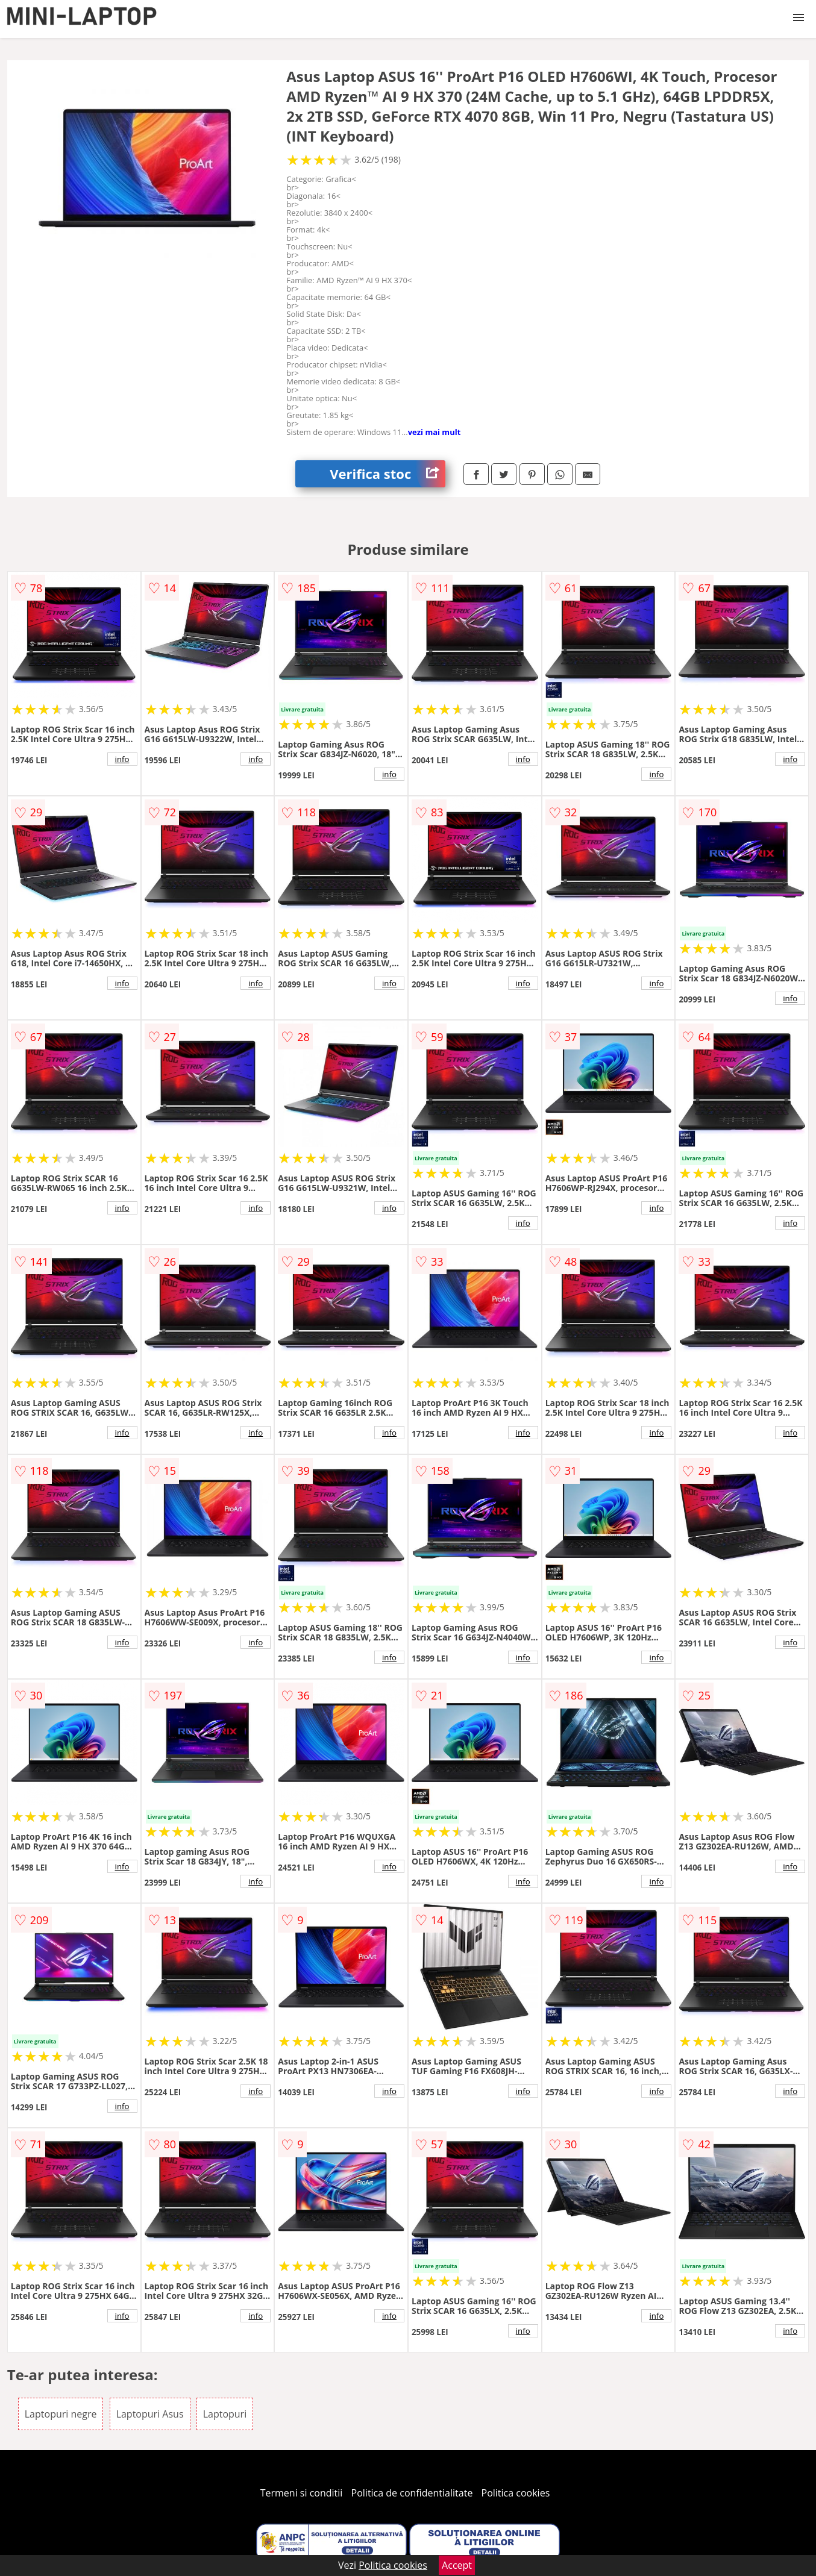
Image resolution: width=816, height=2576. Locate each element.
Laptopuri (225, 2414)
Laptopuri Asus (150, 2414)
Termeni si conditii (301, 2492)
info (122, 759)
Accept (457, 2565)
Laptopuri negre (61, 2414)
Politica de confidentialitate (412, 2492)
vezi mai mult (434, 432)
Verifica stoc (387, 473)
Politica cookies (516, 2492)
